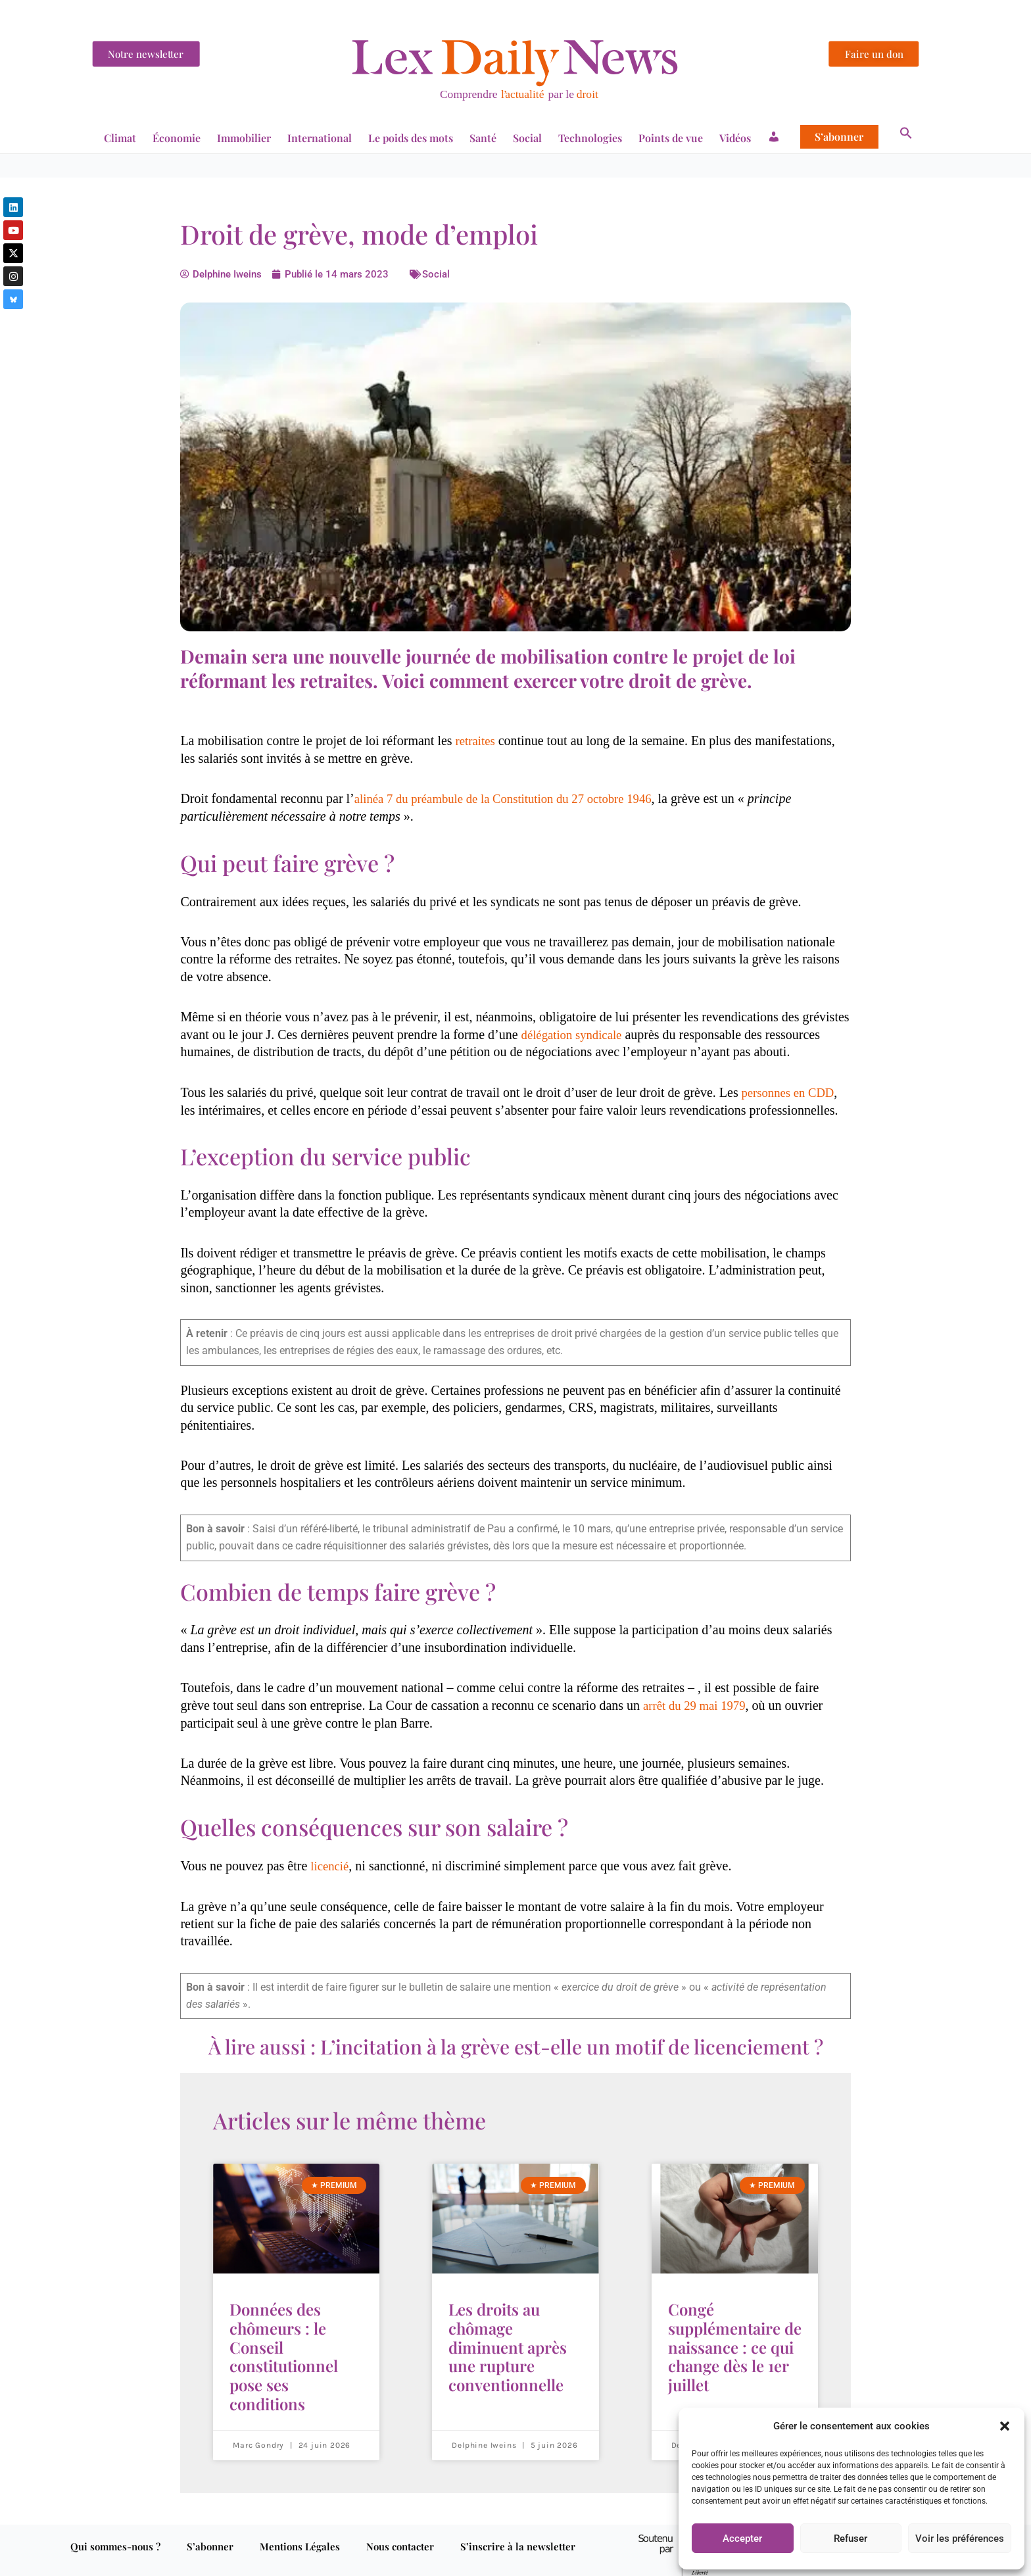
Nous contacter (400, 2526)
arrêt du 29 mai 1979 (698, 1704)
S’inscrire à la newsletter (517, 2526)
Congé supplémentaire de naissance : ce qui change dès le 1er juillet (735, 2337)
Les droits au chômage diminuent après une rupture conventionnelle (507, 2337)
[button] (1004, 2426)
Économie (177, 138)
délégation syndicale (575, 1034)
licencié (330, 1864)
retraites (477, 740)
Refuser (850, 2538)
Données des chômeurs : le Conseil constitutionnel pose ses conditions (283, 2345)
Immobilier (244, 138)
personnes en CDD (789, 1091)
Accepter (742, 2538)
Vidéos (735, 138)
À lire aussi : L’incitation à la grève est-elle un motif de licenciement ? (515, 2045)
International (319, 138)
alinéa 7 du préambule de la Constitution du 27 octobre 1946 (513, 798)
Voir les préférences (959, 2538)
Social (527, 138)
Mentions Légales (300, 2526)
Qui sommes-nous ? (115, 2526)
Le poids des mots (410, 138)
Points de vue (670, 138)
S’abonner (839, 137)
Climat (120, 138)
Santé (482, 138)
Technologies (590, 138)
